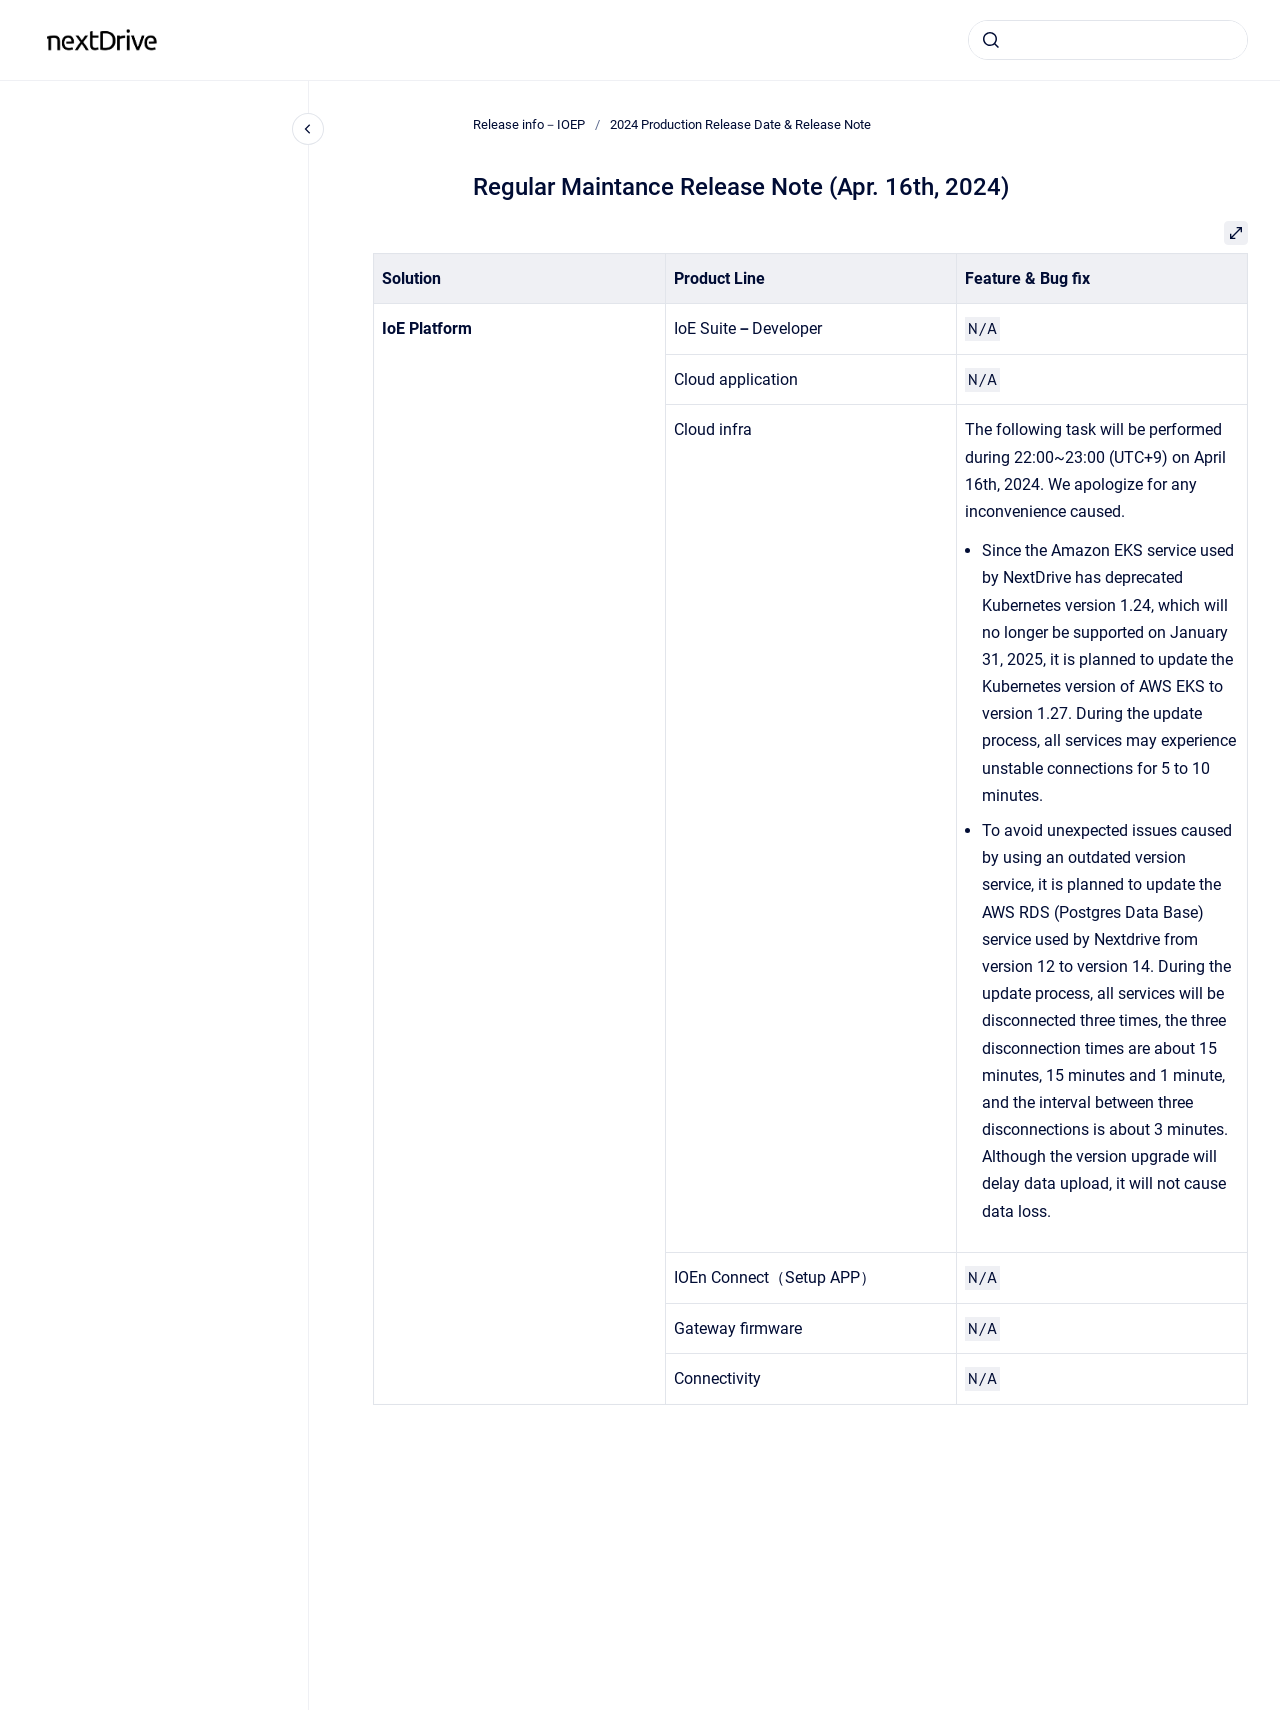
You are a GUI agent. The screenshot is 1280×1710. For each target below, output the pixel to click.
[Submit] (991, 40)
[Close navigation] (308, 129)
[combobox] (1108, 40)
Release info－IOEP (256, 39)
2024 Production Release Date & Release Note (740, 124)
